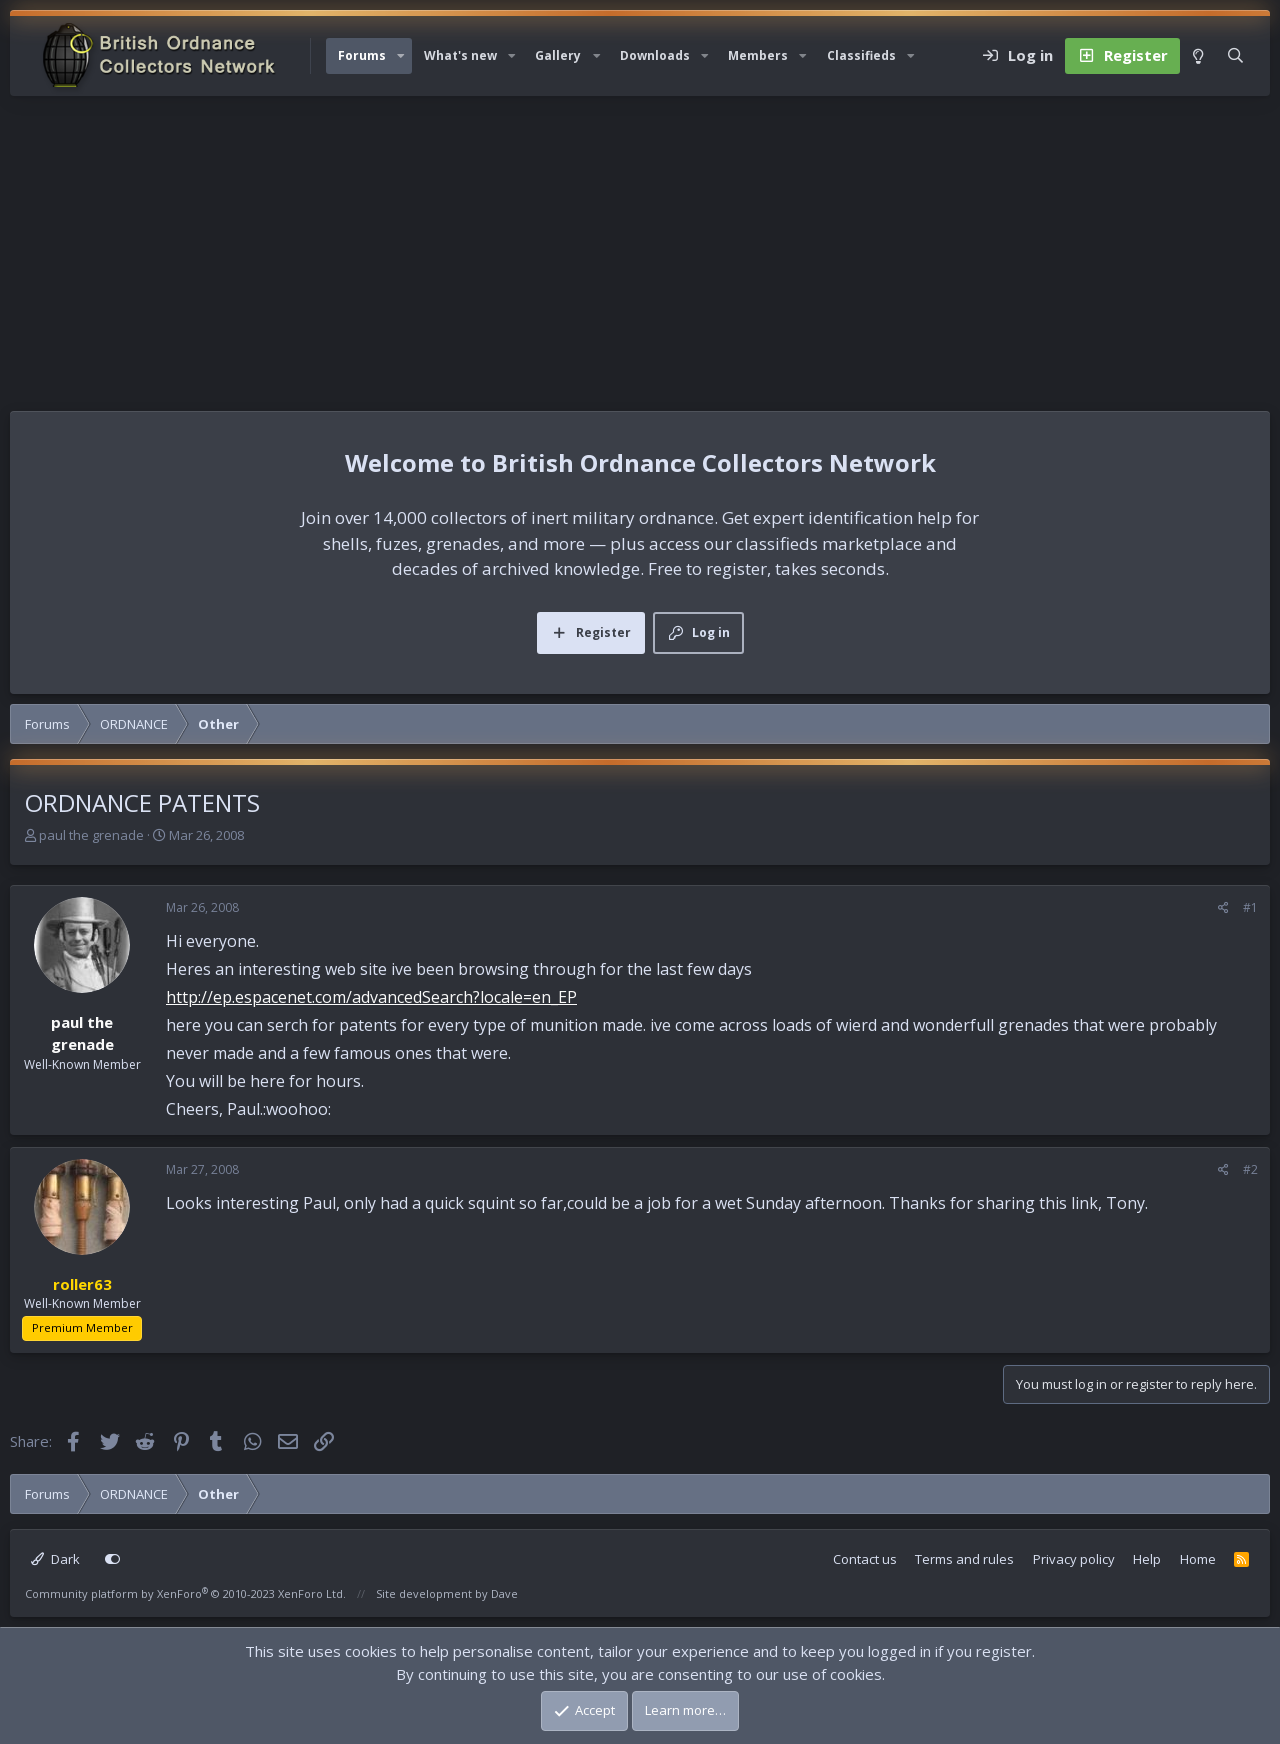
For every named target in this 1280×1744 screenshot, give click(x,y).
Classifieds (861, 55)
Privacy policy (1074, 1559)
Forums (362, 55)
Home (1198, 1559)
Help (1147, 1559)
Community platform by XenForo (185, 1593)
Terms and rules (964, 1559)
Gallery (558, 55)
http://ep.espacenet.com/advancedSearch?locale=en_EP (371, 997)
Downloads (655, 55)
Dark (55, 1559)
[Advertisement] (640, 246)
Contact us (865, 1559)
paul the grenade (91, 835)
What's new (460, 55)
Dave (504, 1593)
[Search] (1235, 56)
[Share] (1223, 908)
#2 (1250, 1169)
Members (758, 55)
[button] (401, 56)
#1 (1250, 907)
